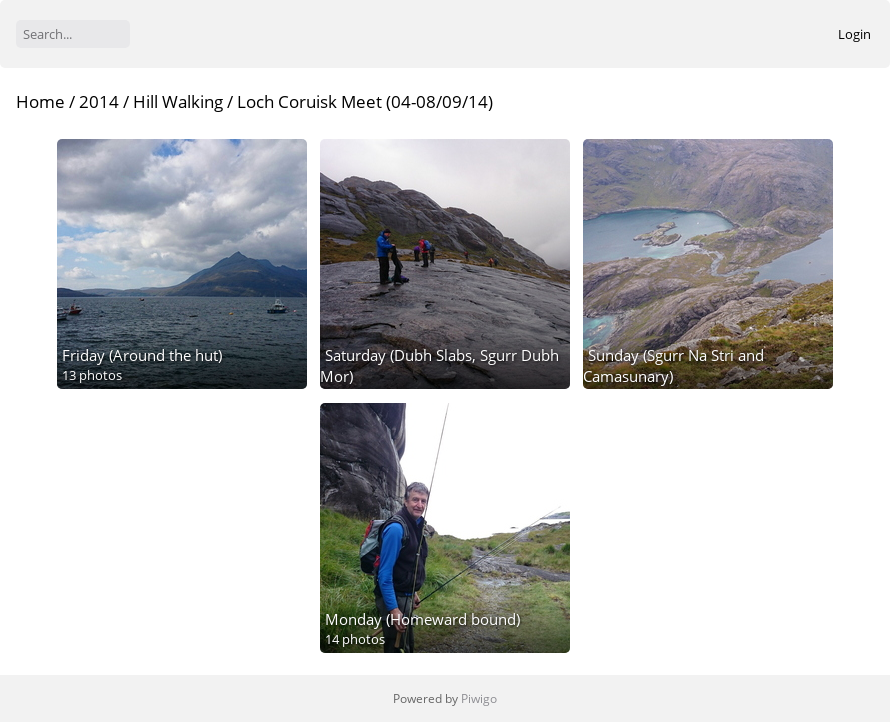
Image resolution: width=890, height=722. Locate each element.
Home (40, 101)
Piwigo (479, 698)
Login (854, 34)
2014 (99, 101)
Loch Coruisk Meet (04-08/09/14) (365, 101)
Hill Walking (178, 101)
